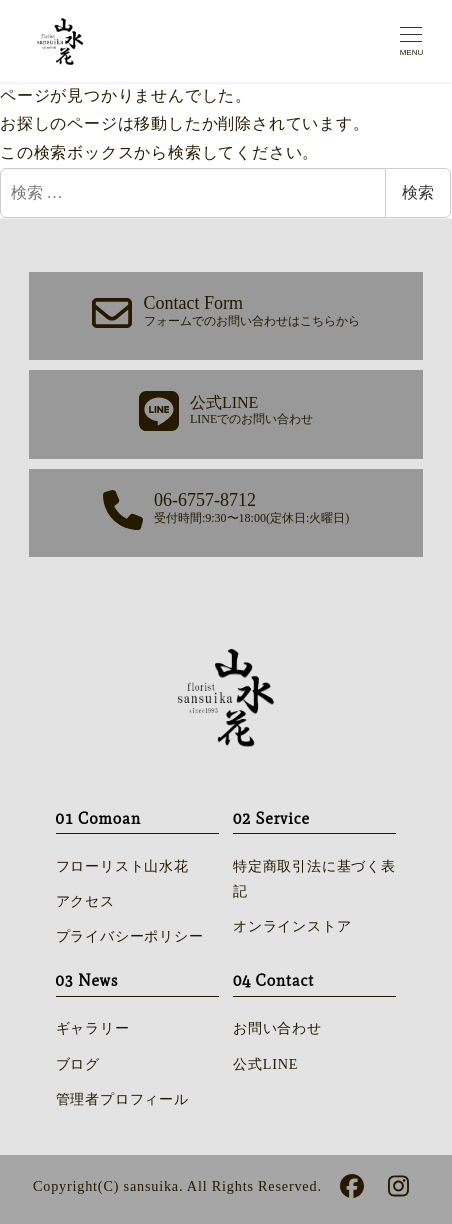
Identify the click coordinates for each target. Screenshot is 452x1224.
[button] (226, 316)
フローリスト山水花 (122, 866)
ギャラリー (93, 1028)
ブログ (78, 1064)
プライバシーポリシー (130, 936)
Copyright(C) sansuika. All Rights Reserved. (177, 1186)
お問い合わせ (277, 1028)
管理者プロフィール (122, 1099)
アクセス (85, 901)
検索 (418, 192)
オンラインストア (292, 926)
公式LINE (265, 1064)
